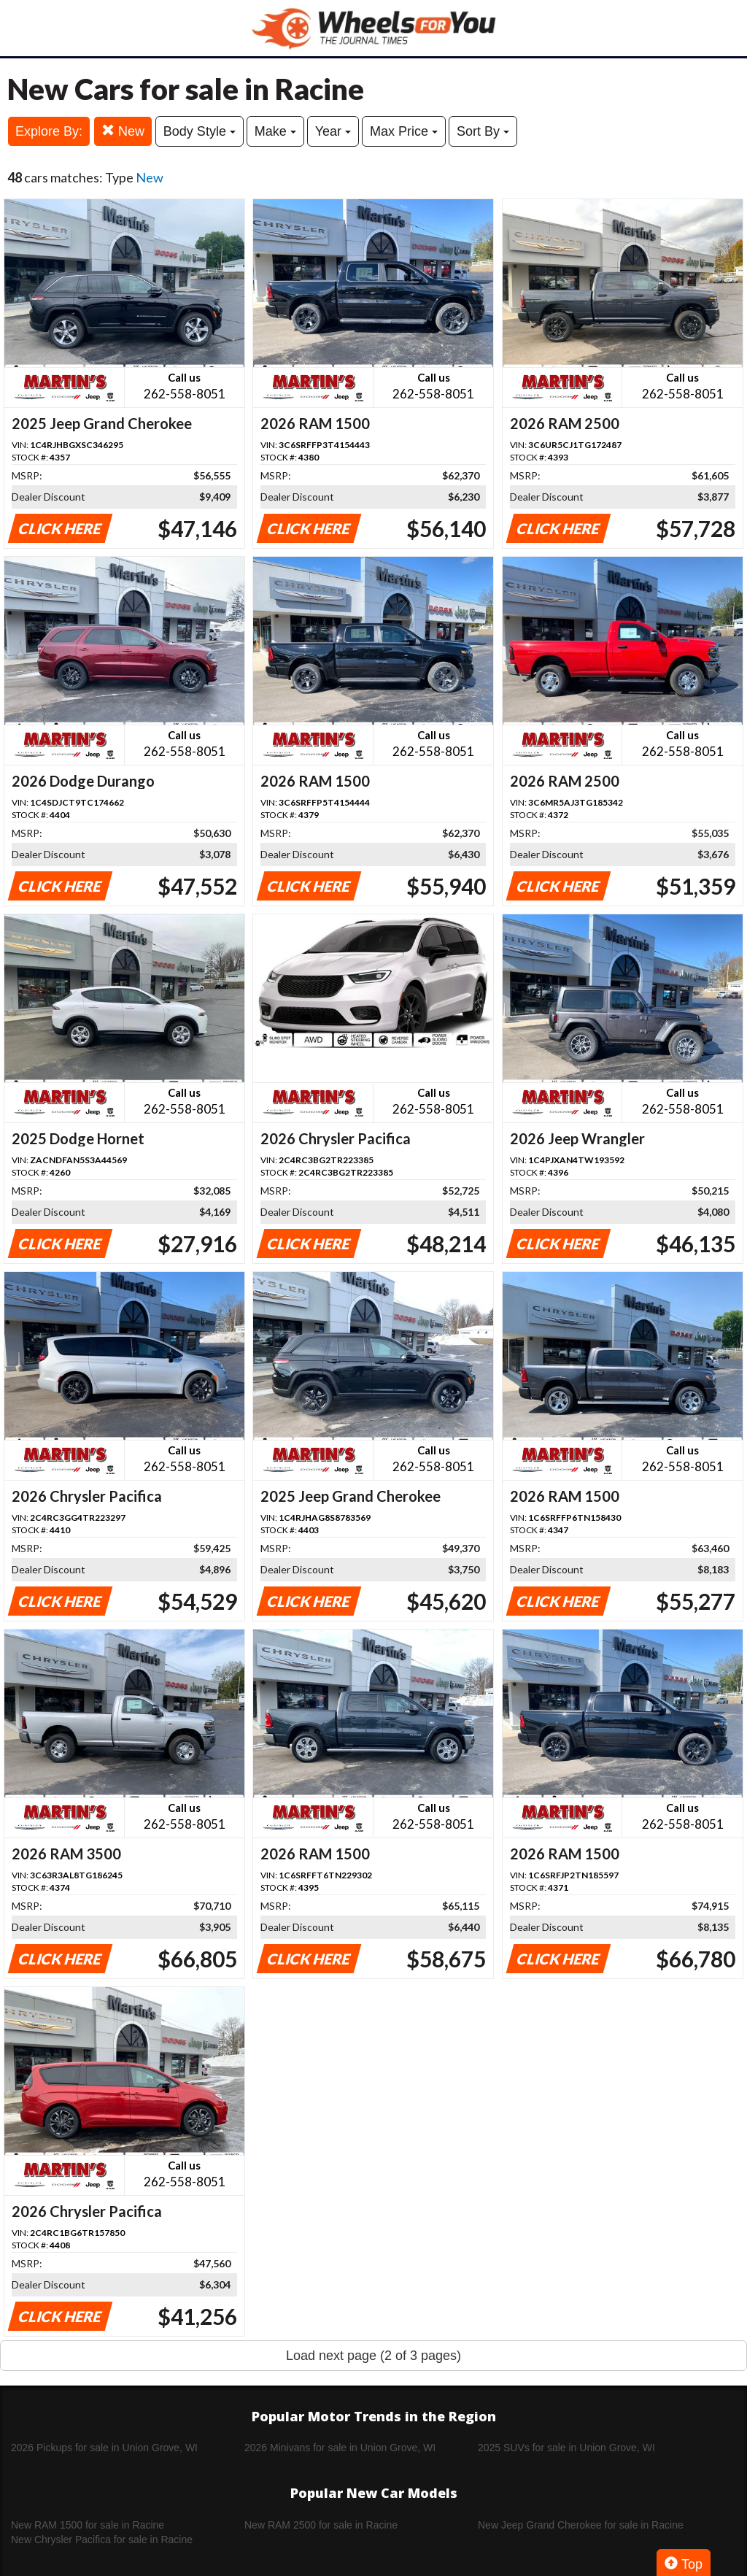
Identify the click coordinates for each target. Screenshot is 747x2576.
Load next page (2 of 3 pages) (373, 2355)
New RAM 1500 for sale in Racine (87, 2525)
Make (275, 131)
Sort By (483, 131)
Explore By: (48, 131)
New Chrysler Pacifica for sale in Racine (102, 2539)
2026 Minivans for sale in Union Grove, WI (340, 2447)
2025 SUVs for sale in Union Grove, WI (566, 2447)
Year (333, 131)
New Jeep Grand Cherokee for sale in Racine (581, 2525)
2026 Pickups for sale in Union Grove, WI (104, 2447)
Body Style (199, 131)
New (122, 131)
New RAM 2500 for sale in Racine (321, 2525)
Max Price (404, 131)
